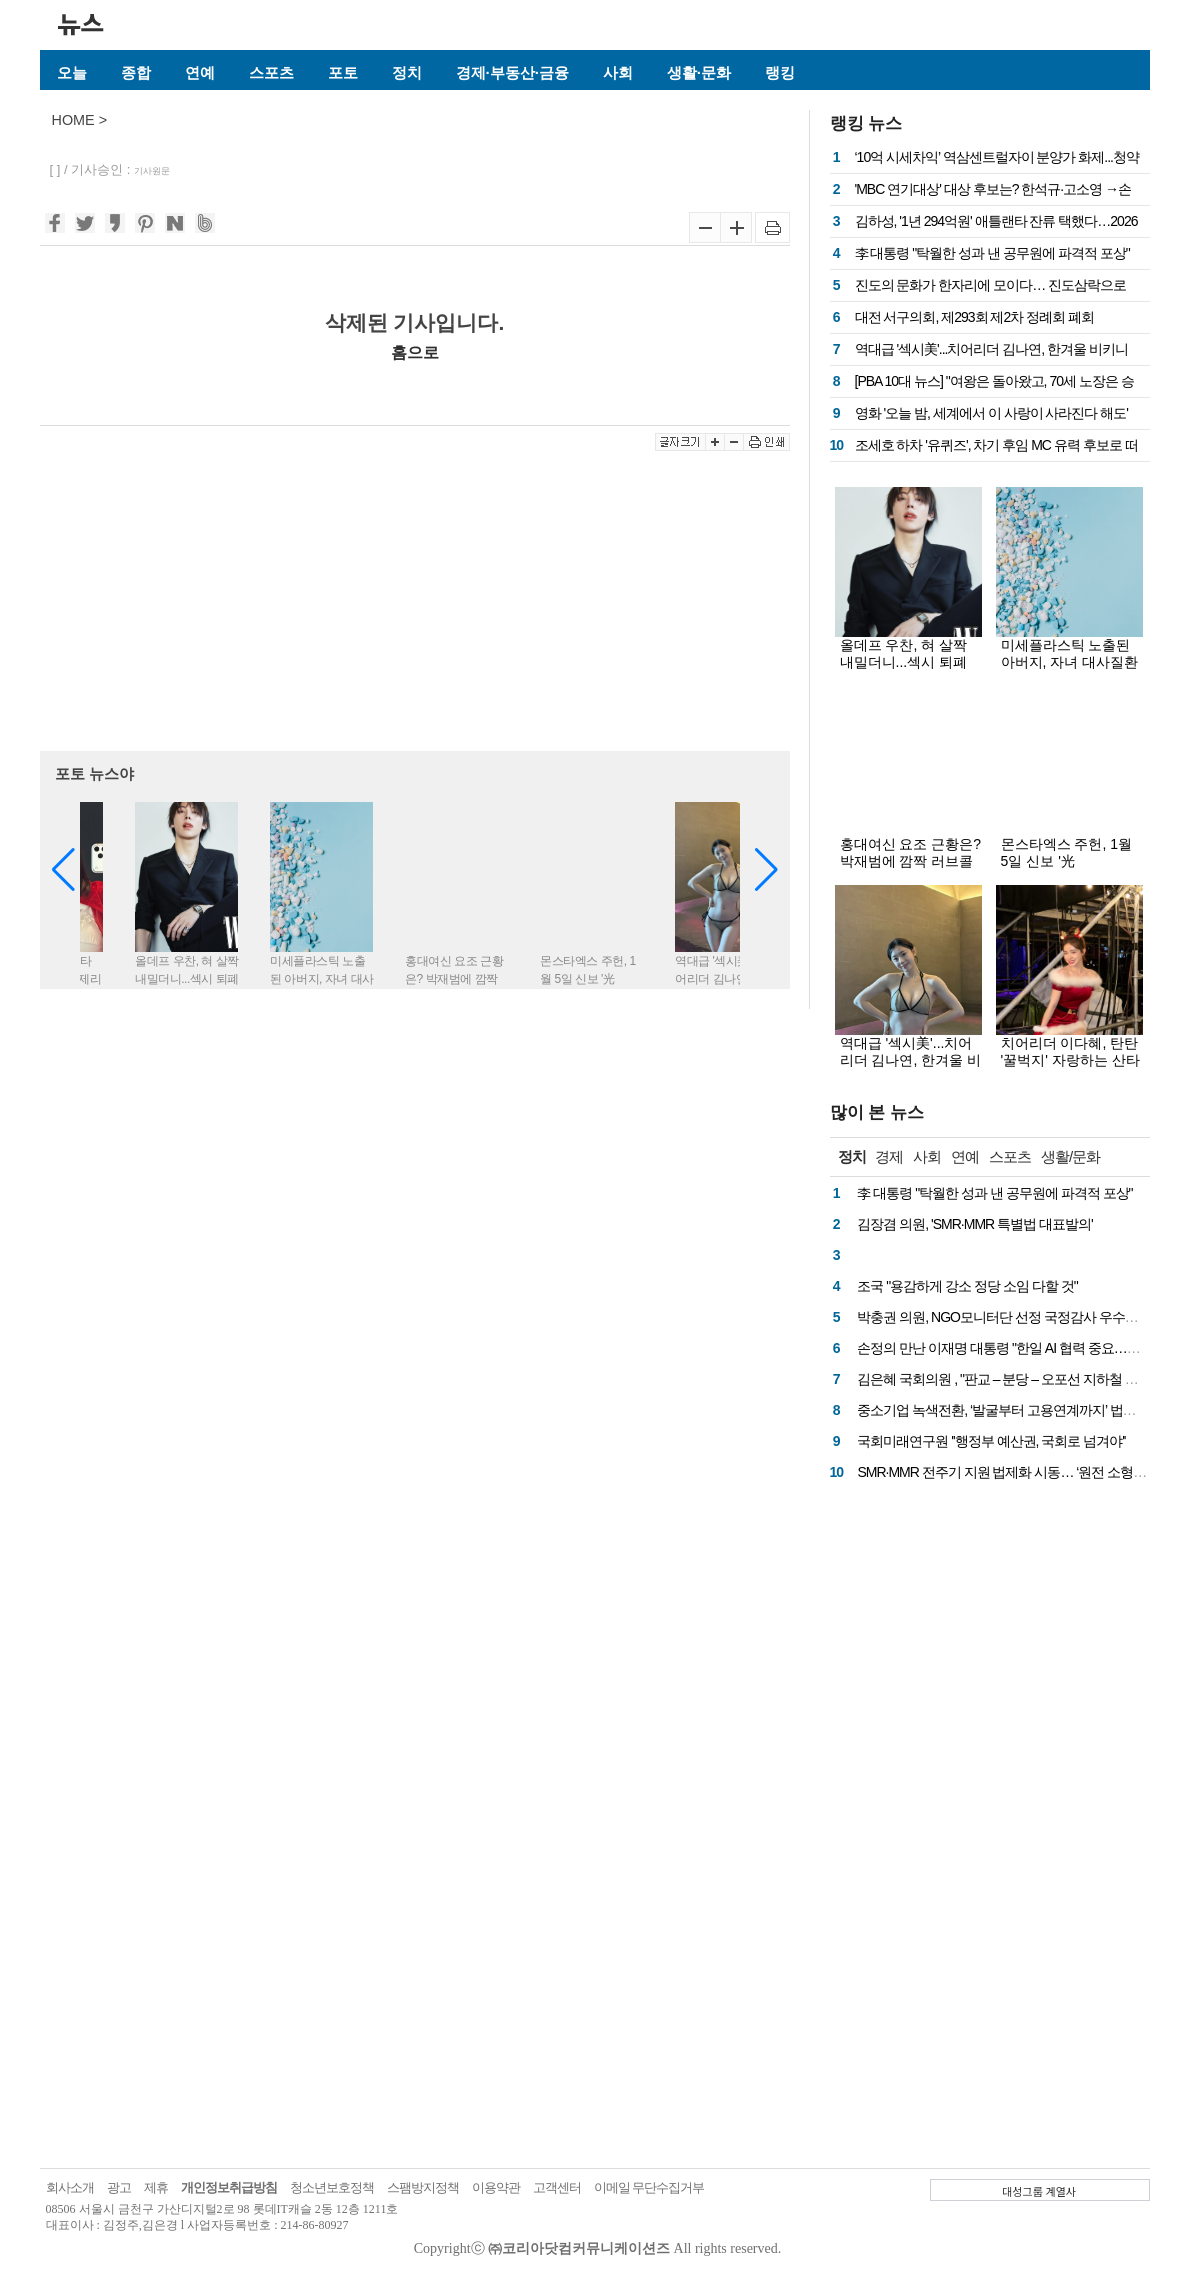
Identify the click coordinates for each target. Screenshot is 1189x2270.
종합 (136, 72)
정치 (407, 72)
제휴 (156, 2187)
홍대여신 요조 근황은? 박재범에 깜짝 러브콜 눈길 (911, 861)
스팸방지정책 (423, 2187)
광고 (119, 2187)
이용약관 (496, 2187)
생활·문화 (699, 72)
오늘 (72, 72)
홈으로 (415, 352)
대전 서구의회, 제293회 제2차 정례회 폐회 (974, 317)
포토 (343, 72)
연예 (200, 72)
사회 (618, 72)
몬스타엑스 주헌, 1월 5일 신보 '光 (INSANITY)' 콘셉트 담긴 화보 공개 (1071, 869)
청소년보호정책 (332, 2187)
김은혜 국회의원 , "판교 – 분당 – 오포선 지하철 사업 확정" (1020, 1379)
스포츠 (271, 72)
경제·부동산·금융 (512, 72)
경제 (889, 1156)
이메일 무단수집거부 (649, 2187)
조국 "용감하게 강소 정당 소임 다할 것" (967, 1286)
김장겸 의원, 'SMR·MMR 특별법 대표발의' (974, 1224)
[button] (766, 870)
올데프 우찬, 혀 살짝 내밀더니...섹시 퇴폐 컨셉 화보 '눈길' (904, 662)
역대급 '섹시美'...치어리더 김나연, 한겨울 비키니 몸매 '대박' (911, 1060)
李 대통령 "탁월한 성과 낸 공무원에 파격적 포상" (992, 253)
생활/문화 (1070, 1156)
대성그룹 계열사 (1039, 2191)
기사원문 (152, 171)
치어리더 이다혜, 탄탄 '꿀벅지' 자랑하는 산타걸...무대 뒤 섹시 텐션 (1070, 1060)
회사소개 (70, 2187)
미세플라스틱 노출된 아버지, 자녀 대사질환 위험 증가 (1070, 662)
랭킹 (780, 72)
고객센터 (557, 2187)
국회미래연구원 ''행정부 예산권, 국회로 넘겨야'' (991, 1441)
